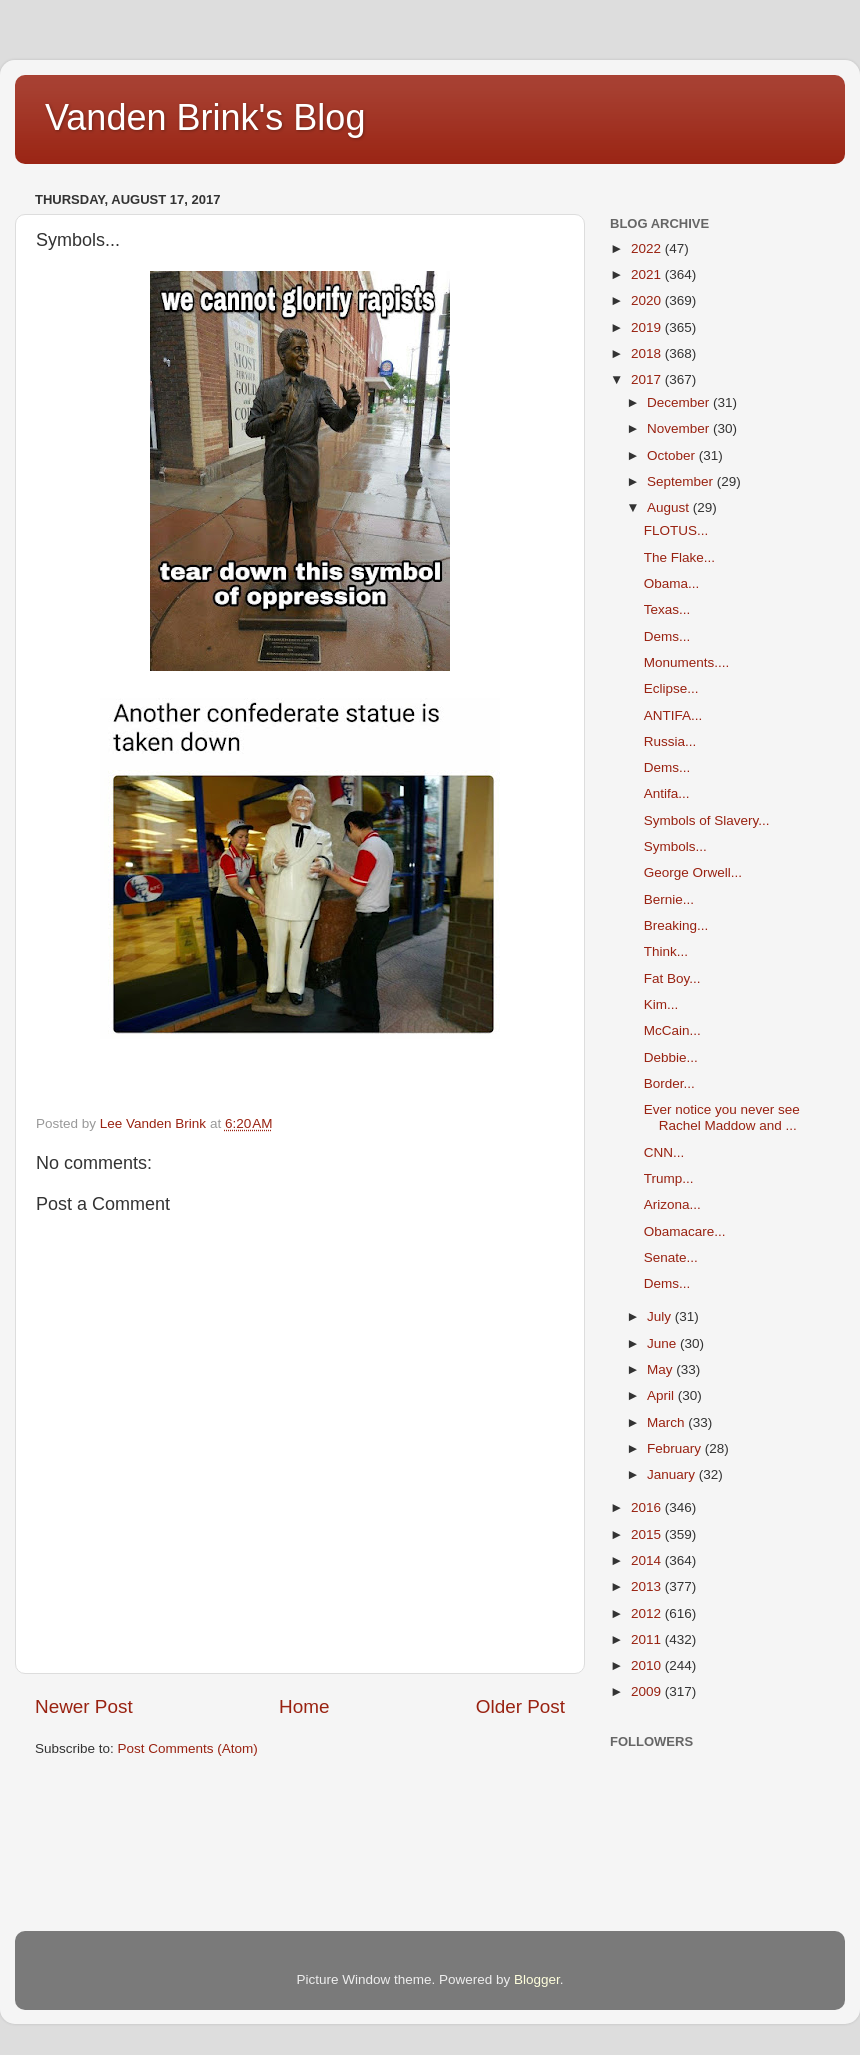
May (661, 1369)
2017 (648, 379)
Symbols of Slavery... (707, 820)
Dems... (667, 636)
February (676, 1448)
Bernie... (669, 899)
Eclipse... (671, 688)
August (670, 507)
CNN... (664, 1152)
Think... (666, 951)
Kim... (661, 1004)
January (673, 1474)
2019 (648, 327)
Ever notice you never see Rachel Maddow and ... (722, 1117)
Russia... (670, 741)
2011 (648, 1639)
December (680, 402)
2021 (648, 274)
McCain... (672, 1030)
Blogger (537, 1979)
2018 (648, 353)
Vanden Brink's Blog (205, 117)
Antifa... (667, 793)
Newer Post (84, 1706)
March (667, 1422)
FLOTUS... (676, 530)
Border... (669, 1083)
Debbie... (671, 1057)
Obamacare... (685, 1231)
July (661, 1316)
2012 (648, 1613)
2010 (648, 1665)
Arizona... (672, 1204)
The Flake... (679, 557)
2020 (648, 300)
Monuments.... (687, 662)
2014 (648, 1560)
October (673, 455)
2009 (648, 1691)
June (663, 1343)
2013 (648, 1586)
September (682, 481)
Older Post (520, 1706)
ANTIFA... (673, 715)
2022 (648, 248)
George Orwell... (693, 872)
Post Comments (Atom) (188, 1748)
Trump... (669, 1178)
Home (304, 1706)
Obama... (672, 583)
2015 (648, 1534)
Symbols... (675, 846)
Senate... (671, 1257)
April (662, 1395)
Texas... (667, 609)
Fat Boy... (672, 978)
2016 (648, 1507)
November (680, 428)
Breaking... (676, 925)
